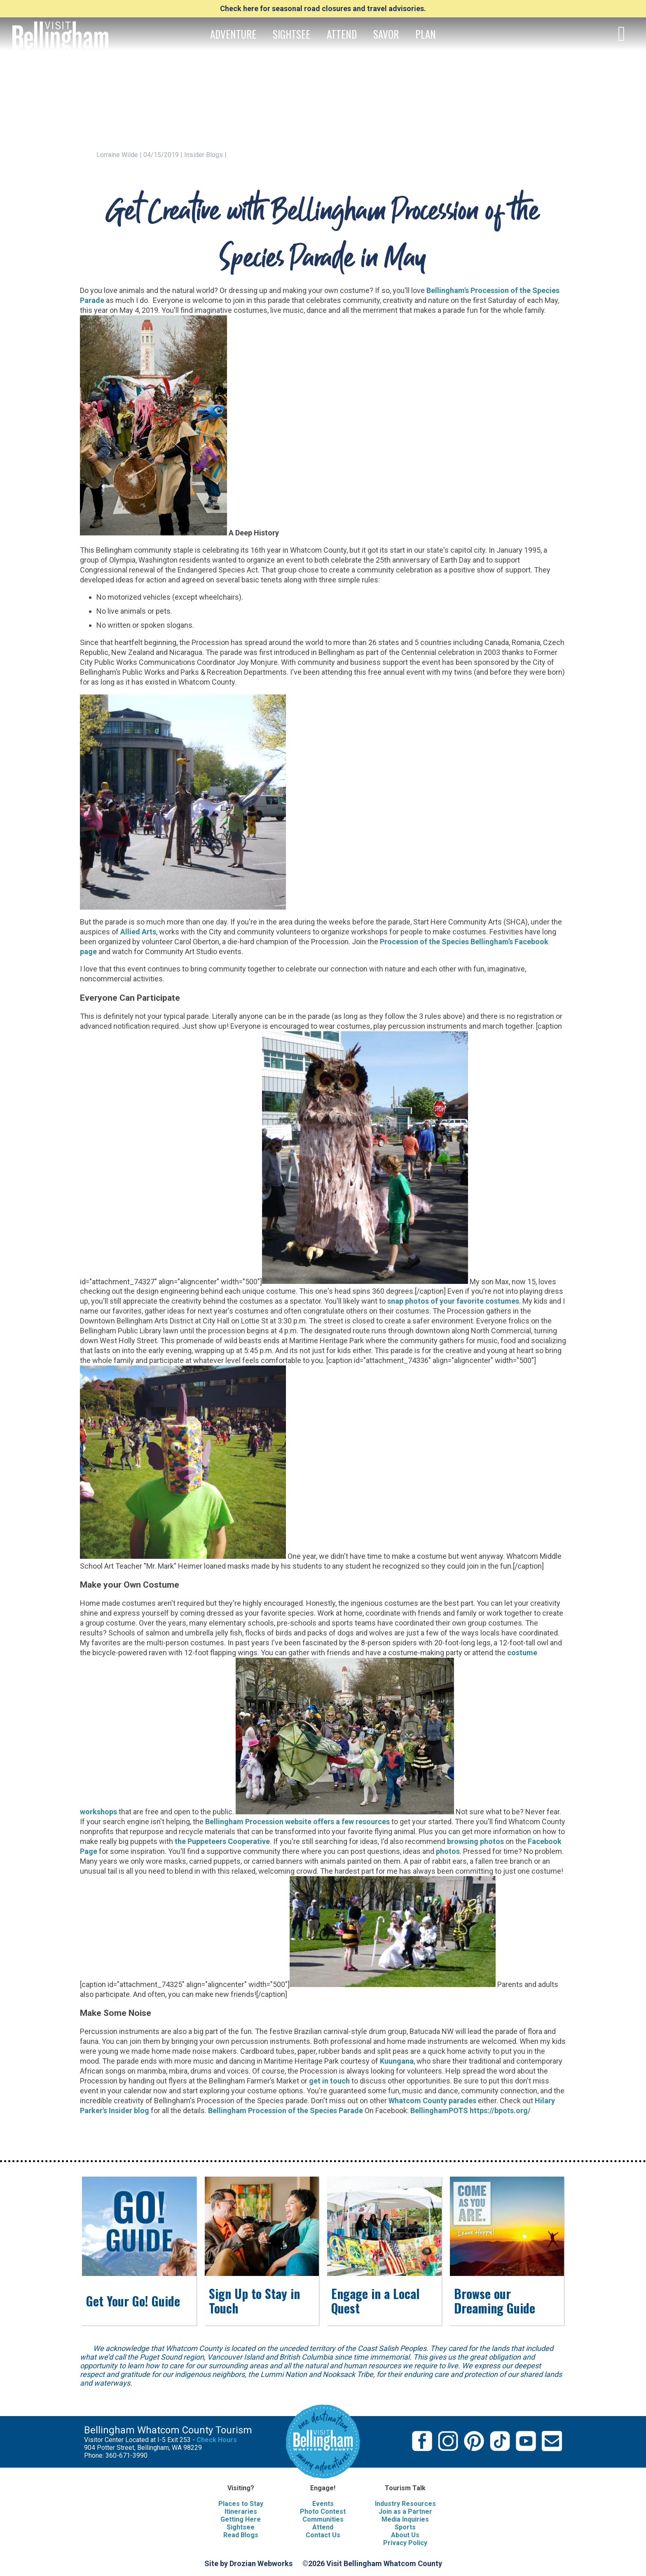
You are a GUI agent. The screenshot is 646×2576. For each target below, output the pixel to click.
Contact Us (323, 2535)
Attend (322, 2527)
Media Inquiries (405, 2519)
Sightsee (241, 2527)
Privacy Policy (405, 2543)
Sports (405, 2527)
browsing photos (475, 1841)
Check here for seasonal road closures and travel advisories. (323, 8)
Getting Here (240, 2519)
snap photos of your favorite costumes (453, 1301)
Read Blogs (240, 2535)
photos (448, 1851)
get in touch (329, 2080)
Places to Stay (240, 2504)
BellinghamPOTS (439, 2110)
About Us (405, 2535)
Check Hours (217, 2440)
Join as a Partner (405, 2511)
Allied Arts (138, 931)
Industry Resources (405, 2504)
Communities (323, 2519)
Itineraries (241, 2511)
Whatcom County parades (432, 2100)
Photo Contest (323, 2511)
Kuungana (397, 2061)
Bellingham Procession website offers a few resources (297, 1821)
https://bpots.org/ (500, 2110)
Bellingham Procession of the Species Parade (285, 2110)
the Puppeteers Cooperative (222, 1841)
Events (323, 2504)
